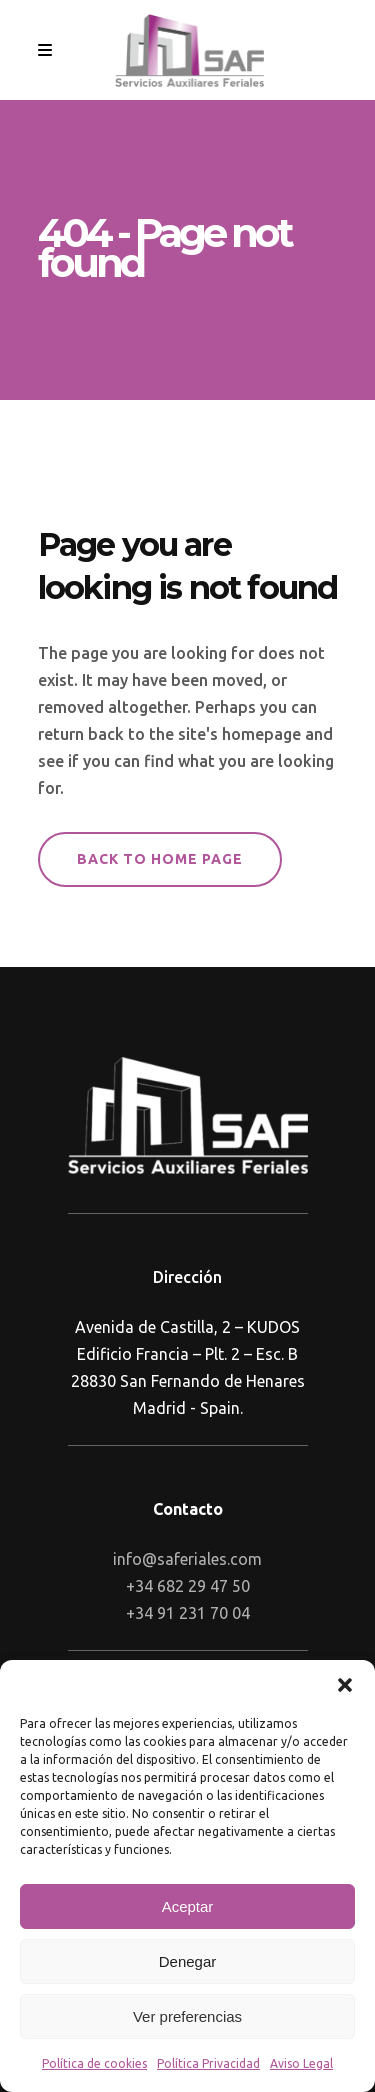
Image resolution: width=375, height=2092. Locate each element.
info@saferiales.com (187, 1559)
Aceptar (188, 1906)
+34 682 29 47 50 (188, 1586)
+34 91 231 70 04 (188, 1613)
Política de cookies (94, 2063)
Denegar (188, 1961)
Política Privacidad (208, 2063)
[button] (345, 1685)
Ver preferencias (187, 2016)
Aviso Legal (301, 2063)
